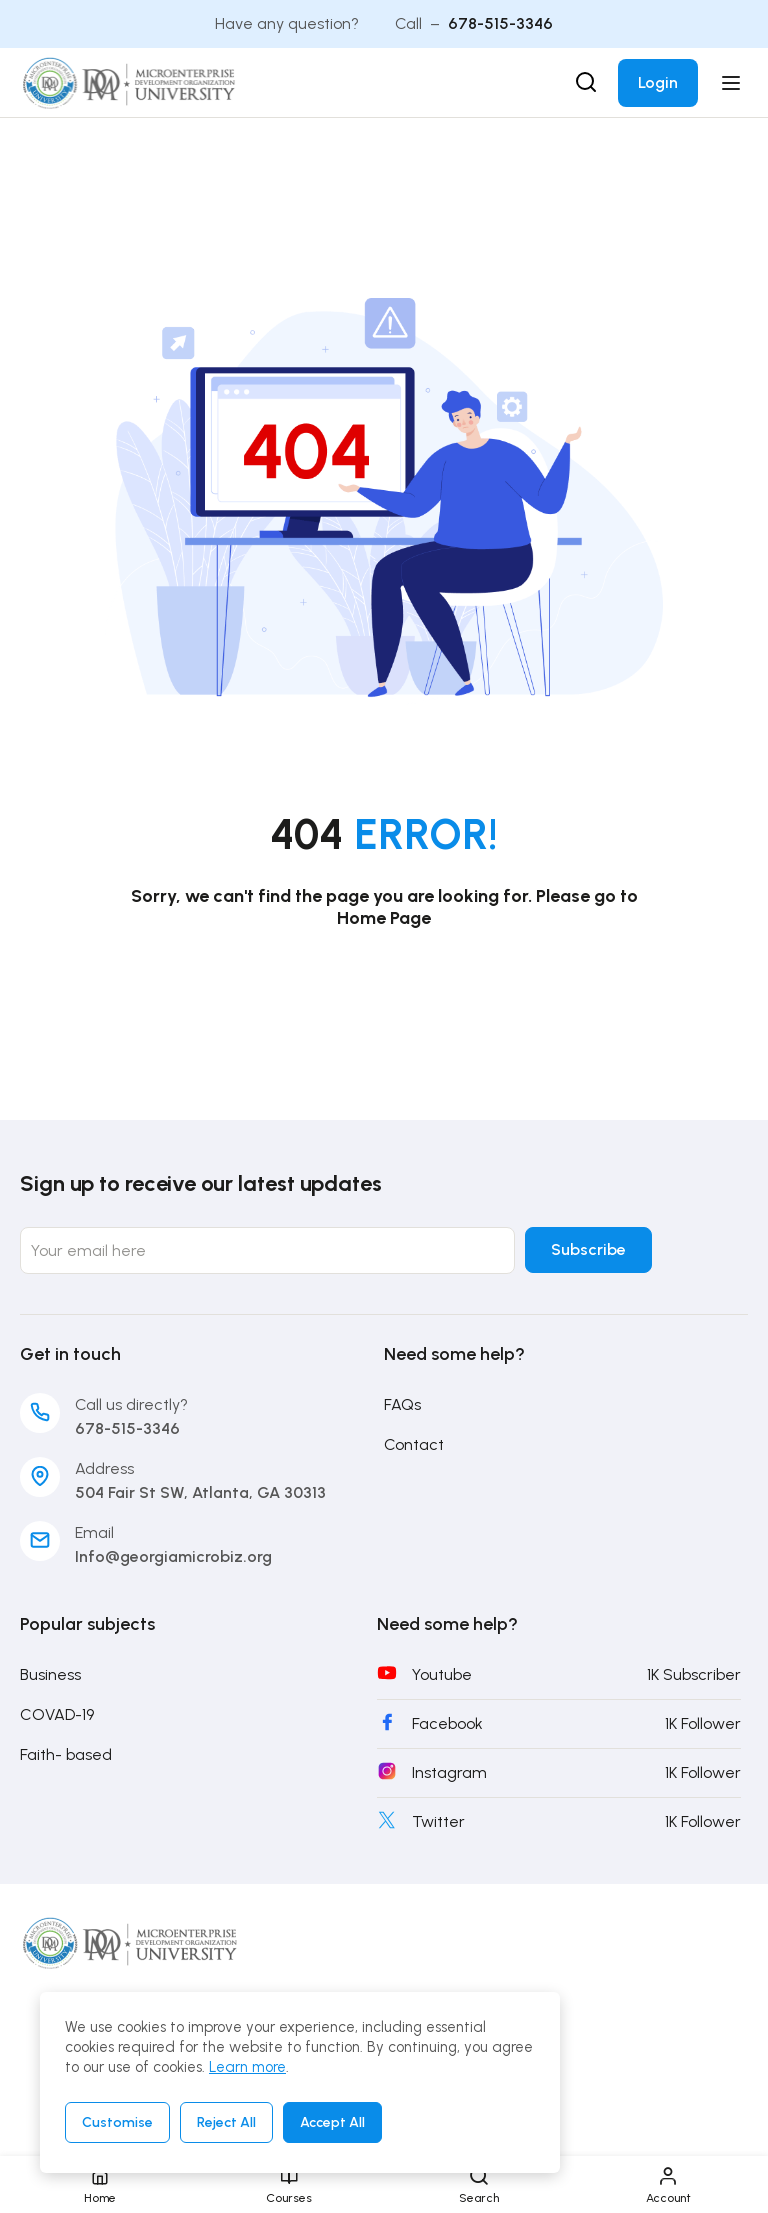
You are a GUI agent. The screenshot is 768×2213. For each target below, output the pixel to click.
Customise (117, 2122)
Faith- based (66, 1755)
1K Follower (703, 1724)
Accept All (332, 2122)
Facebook (447, 1724)
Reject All (226, 2122)
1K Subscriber (694, 1675)
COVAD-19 (57, 1715)
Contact (414, 1445)
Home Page (384, 918)
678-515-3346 (500, 23)
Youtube (442, 1675)
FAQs (402, 1405)
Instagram (449, 1773)
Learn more (247, 2067)
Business (50, 1675)
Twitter (438, 1822)
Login (658, 82)
